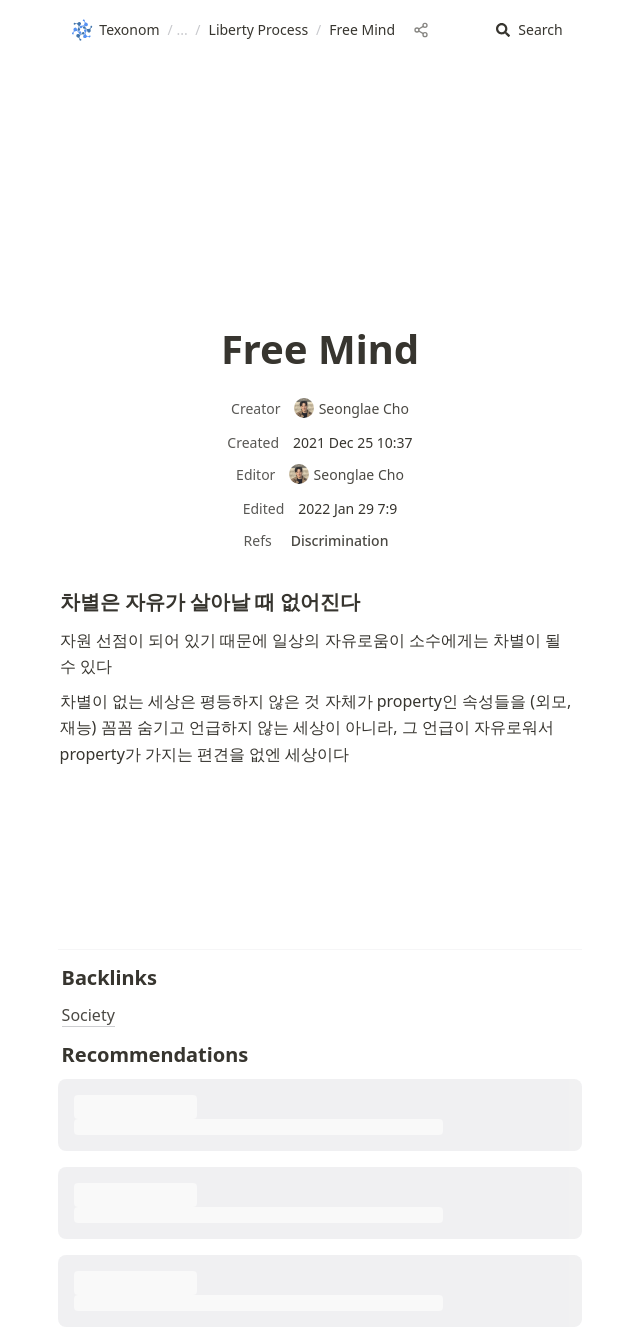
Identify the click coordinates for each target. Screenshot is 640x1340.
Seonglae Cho (351, 408)
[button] (529, 30)
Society (88, 1015)
